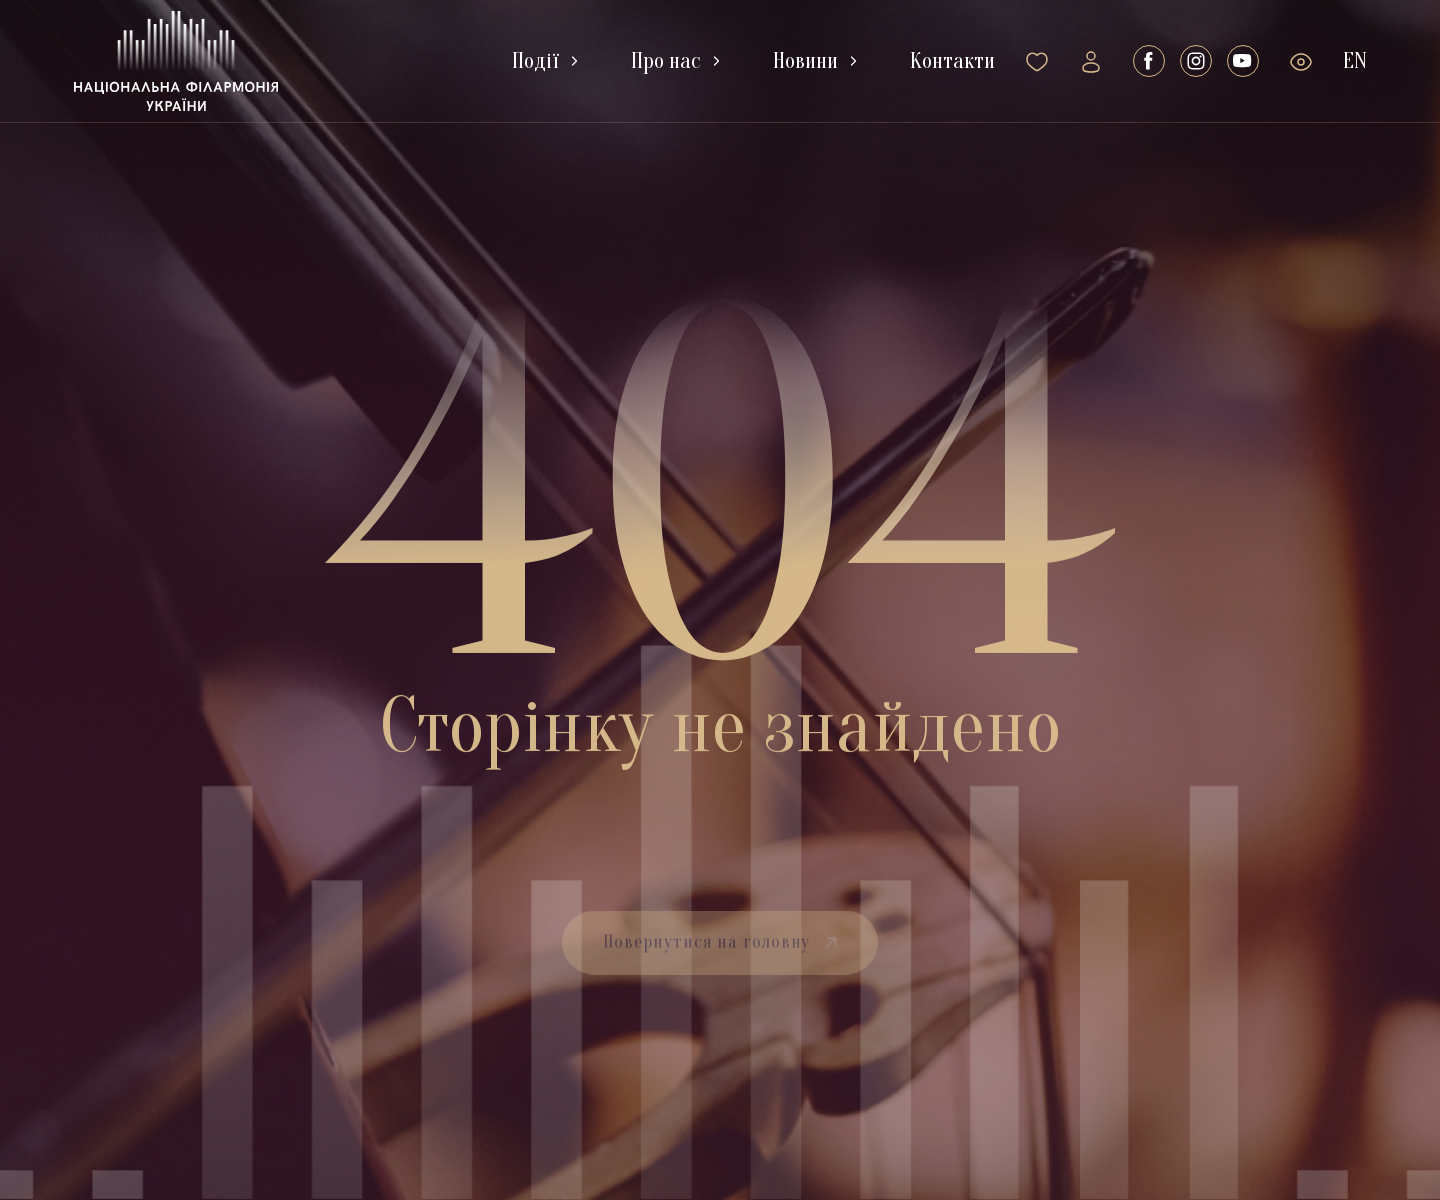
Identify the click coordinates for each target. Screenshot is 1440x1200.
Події (535, 61)
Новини (805, 61)
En (1355, 61)
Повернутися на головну (720, 963)
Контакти (952, 61)
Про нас (666, 61)
